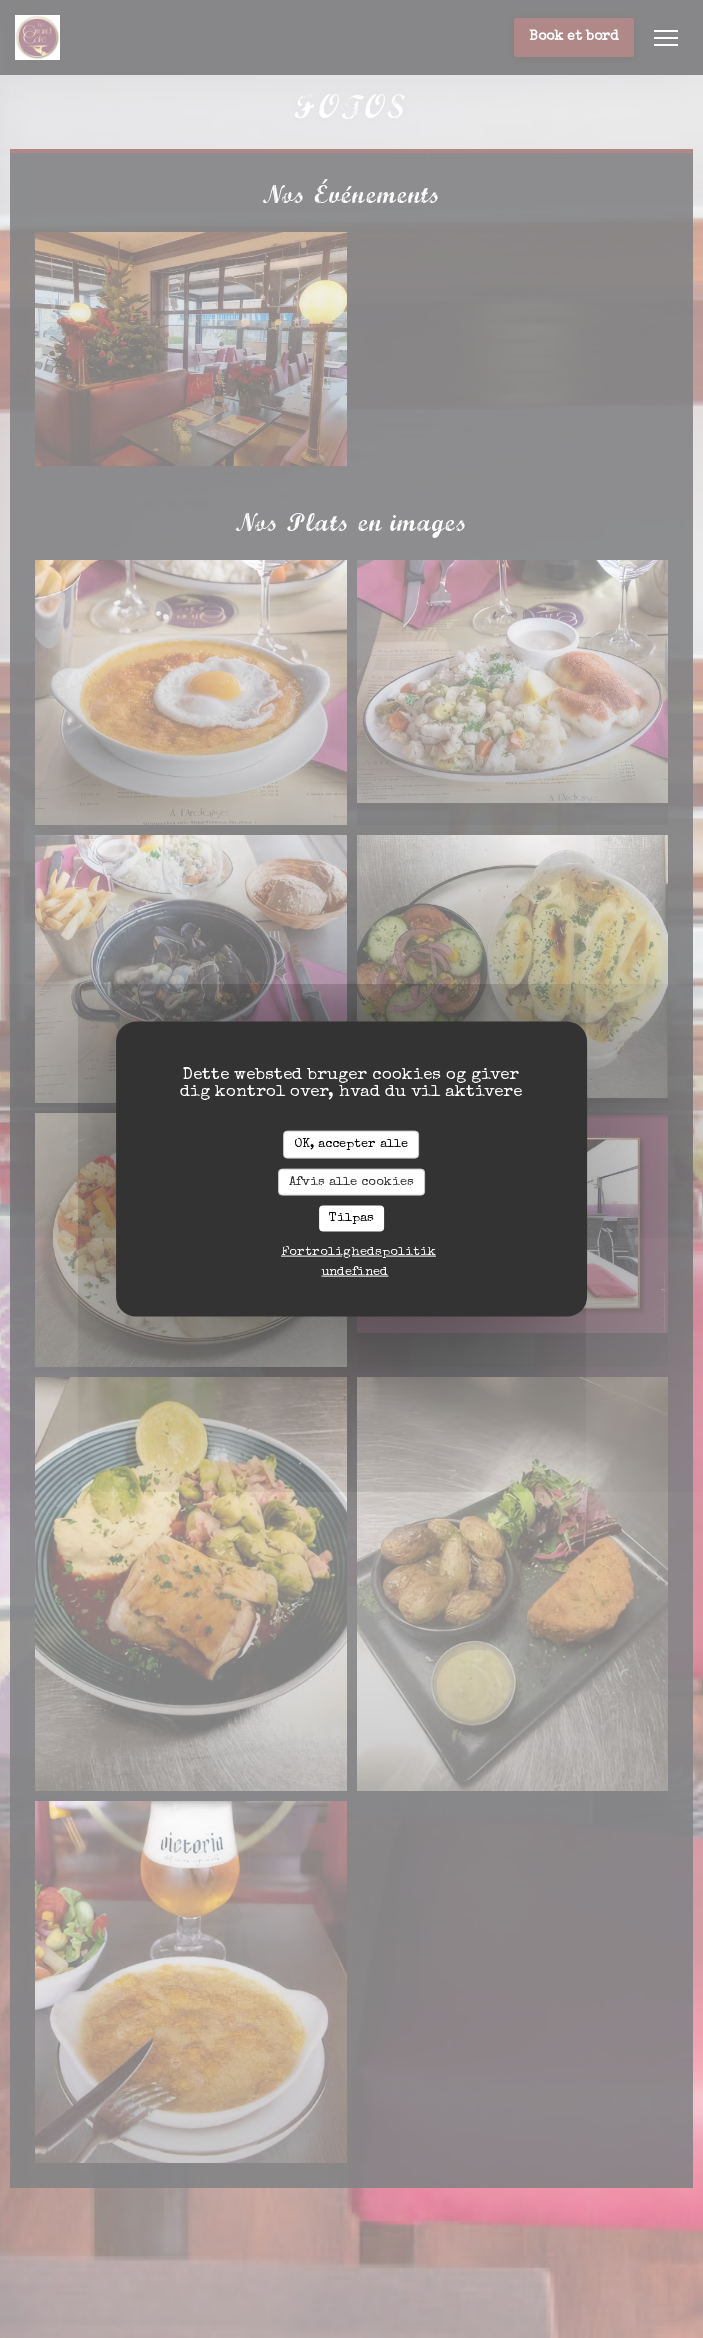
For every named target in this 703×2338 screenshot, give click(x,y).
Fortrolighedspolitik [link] (358, 1251)
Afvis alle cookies (351, 1181)
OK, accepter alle (351, 1144)
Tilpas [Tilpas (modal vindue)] (351, 1218)
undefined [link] (354, 1271)
